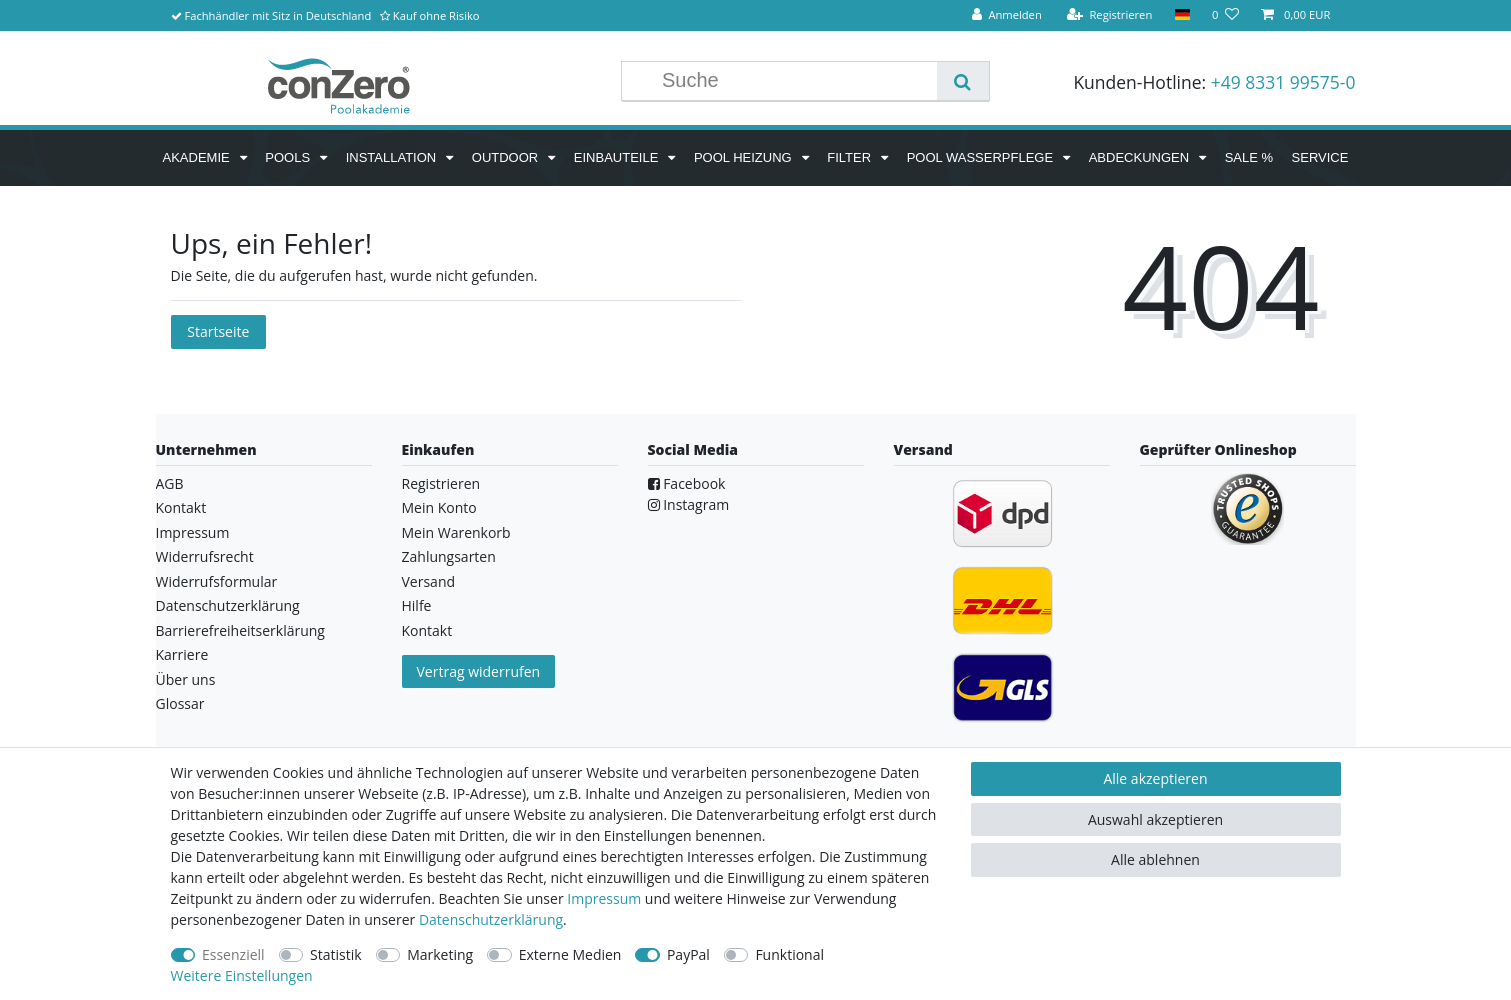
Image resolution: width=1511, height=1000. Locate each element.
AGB (170, 483)
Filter (850, 157)
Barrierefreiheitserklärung (240, 630)
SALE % (1249, 157)
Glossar (180, 703)
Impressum (193, 532)
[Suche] (962, 81)
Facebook (687, 483)
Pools (289, 157)
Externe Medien (570, 954)
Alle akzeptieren (1155, 778)
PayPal (688, 954)
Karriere (182, 654)
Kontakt (181, 507)
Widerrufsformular (217, 581)
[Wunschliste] (1225, 15)
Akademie (198, 157)
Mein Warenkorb (456, 532)
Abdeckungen (1141, 157)
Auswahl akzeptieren (1155, 819)
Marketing (440, 954)
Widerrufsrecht (205, 556)
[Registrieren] (1110, 15)
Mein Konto (439, 507)
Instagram (689, 504)
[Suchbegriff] (795, 81)
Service (1320, 157)
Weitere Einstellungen (242, 975)
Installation (393, 157)
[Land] (1181, 15)
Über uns (186, 679)
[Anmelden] (1007, 15)
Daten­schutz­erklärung (491, 919)
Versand (429, 581)
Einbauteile (618, 157)
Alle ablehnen (1155, 859)
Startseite (218, 331)
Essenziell (233, 954)
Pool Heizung (744, 157)
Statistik (336, 954)
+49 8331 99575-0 (1283, 82)
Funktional (789, 954)
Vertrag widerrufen (479, 671)
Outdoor (507, 157)
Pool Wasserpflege (982, 157)
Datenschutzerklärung (228, 605)
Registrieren (441, 483)
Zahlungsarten (449, 556)
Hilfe (417, 605)
